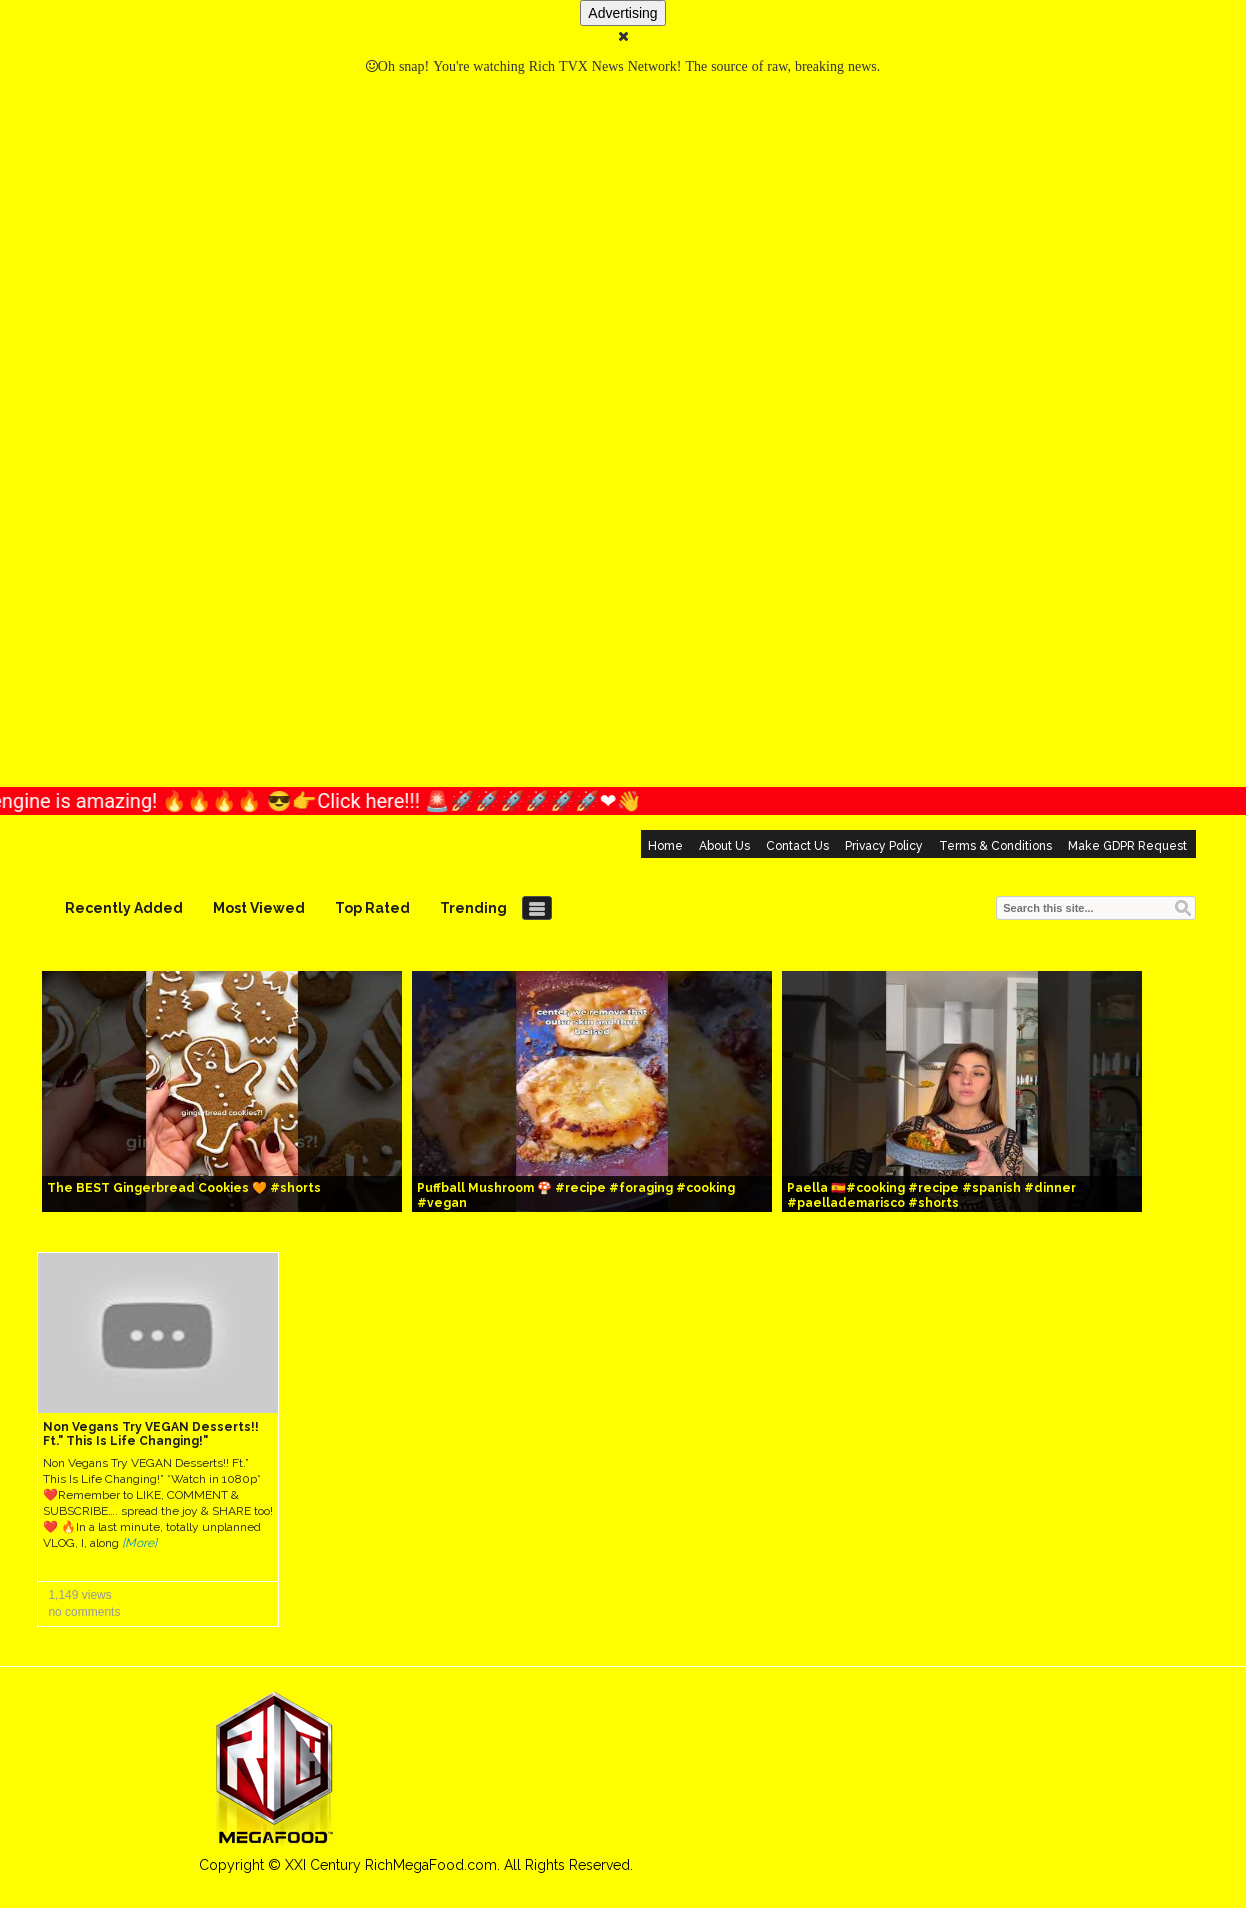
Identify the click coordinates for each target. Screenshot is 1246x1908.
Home (665, 846)
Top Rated (372, 908)
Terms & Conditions (995, 846)
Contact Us (797, 846)
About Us (724, 846)
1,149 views (79, 1595)
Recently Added (124, 908)
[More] (139, 1543)
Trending (473, 908)
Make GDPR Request (1127, 846)
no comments (84, 1612)
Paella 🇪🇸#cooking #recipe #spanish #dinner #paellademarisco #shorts (931, 1195)
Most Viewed (259, 908)
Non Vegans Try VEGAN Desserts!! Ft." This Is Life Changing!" (151, 1434)
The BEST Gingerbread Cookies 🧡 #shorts (184, 1188)
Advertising (622, 13)
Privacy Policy (884, 846)
